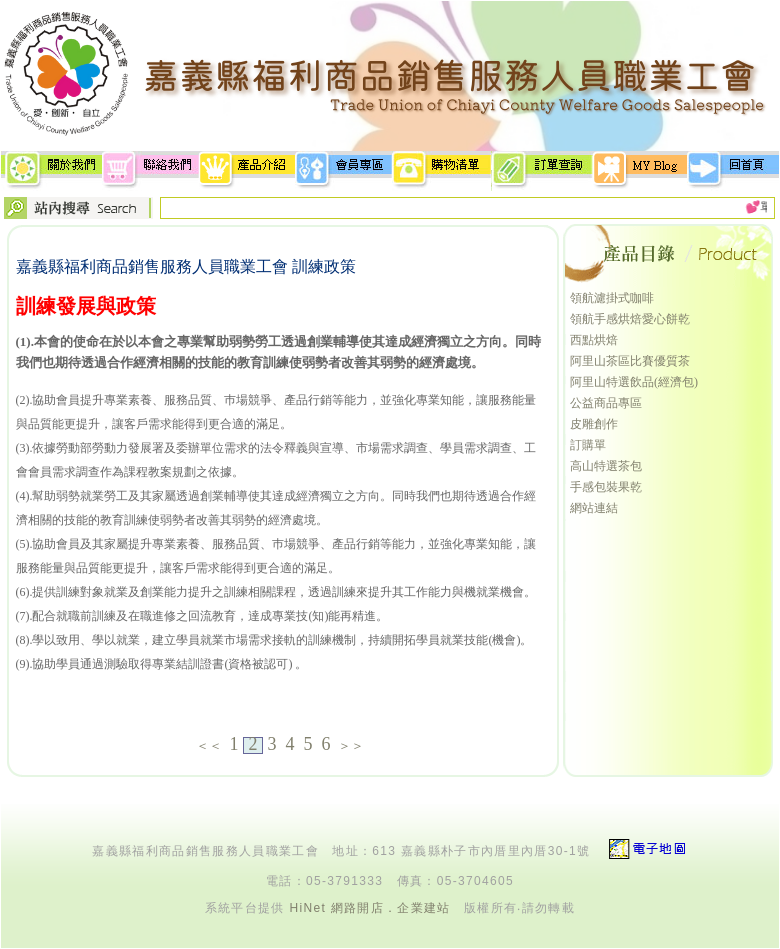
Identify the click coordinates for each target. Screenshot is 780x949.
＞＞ (351, 745)
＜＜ (209, 745)
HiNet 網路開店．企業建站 (369, 908)
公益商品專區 (606, 403)
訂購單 (588, 445)
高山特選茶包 (606, 466)
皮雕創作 (594, 424)
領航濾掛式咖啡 (612, 298)
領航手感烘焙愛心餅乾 (630, 319)
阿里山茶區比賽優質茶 (630, 361)
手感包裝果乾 (606, 487)
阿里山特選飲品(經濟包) (634, 382)
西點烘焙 (594, 340)
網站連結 (594, 508)
